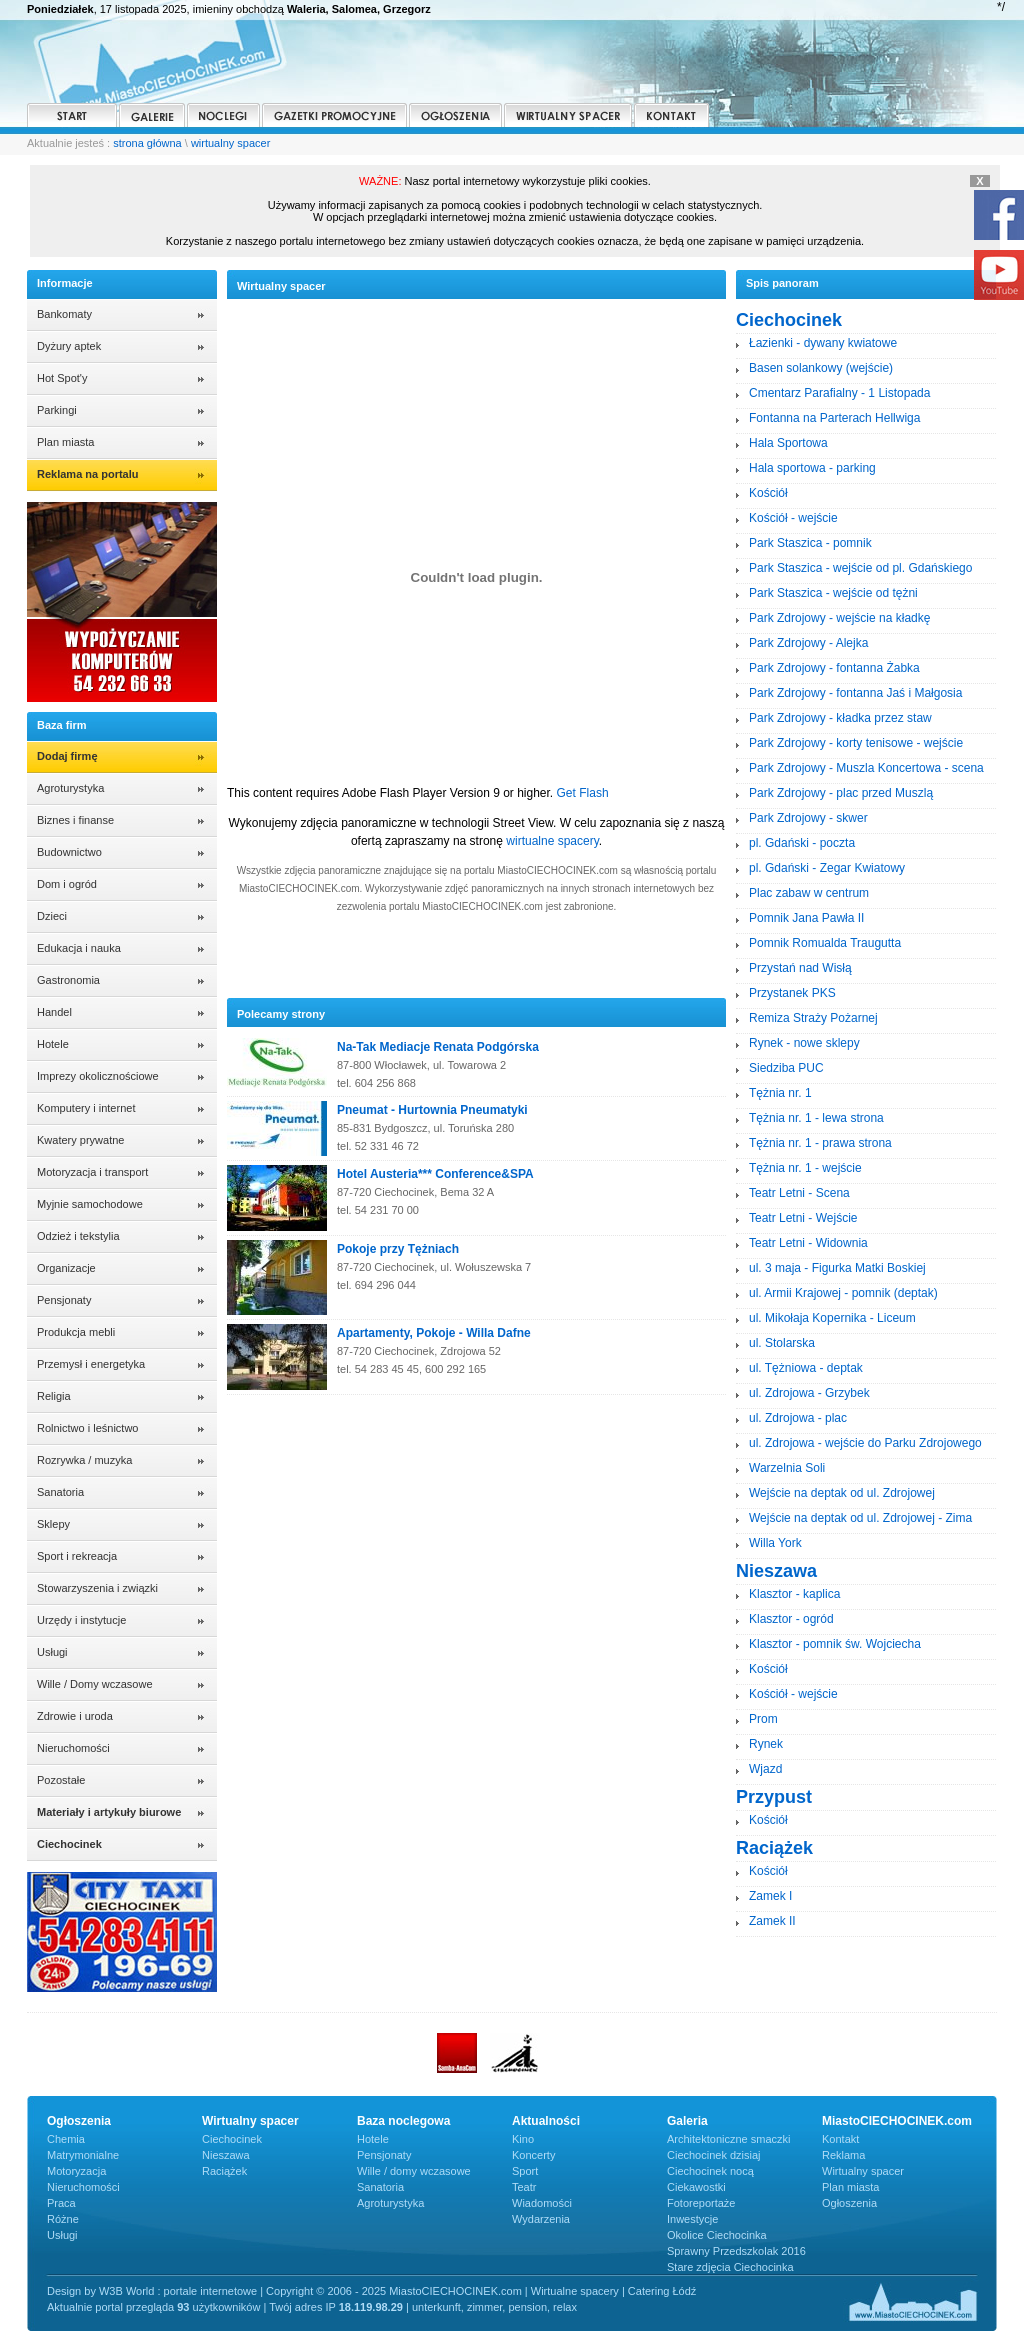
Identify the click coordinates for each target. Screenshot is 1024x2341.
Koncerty (533, 2155)
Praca (61, 2203)
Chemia (66, 2139)
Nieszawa (226, 2155)
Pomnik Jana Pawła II (806, 918)
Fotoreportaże (701, 2203)
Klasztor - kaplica (794, 1594)
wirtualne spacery (552, 841)
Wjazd (765, 1769)
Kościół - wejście (793, 518)
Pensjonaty (64, 1300)
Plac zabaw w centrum (809, 893)
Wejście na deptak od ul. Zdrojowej (842, 1493)
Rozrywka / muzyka (84, 1460)
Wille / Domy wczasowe (95, 1684)
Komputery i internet (86, 1108)
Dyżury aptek (69, 346)
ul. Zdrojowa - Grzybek (809, 1393)
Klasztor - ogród (791, 1619)
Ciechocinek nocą (710, 2171)
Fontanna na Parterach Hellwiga (834, 418)
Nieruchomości (73, 1748)
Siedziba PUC (786, 1068)
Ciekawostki (696, 2187)
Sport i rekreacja (77, 1556)
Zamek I (770, 1896)
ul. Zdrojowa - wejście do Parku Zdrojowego (865, 1443)
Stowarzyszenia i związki (97, 1588)
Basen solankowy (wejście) (821, 368)
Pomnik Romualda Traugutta (825, 943)
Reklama (843, 2155)
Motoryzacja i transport (92, 1172)
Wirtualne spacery (575, 2291)
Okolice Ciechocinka (717, 2235)
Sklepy (53, 1524)
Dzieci (52, 916)
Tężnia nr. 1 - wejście (805, 1168)
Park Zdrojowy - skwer (808, 818)
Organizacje (66, 1268)
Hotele (53, 1044)
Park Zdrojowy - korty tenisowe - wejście (856, 743)
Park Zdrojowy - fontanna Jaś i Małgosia (855, 693)
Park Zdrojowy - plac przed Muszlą (841, 793)
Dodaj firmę (67, 756)
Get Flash (583, 793)
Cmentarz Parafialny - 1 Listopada (839, 393)
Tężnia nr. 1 (780, 1093)
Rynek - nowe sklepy (804, 1043)
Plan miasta (65, 442)
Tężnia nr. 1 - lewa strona (816, 1118)
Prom (763, 1719)
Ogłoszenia (849, 2203)
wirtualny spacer (230, 143)
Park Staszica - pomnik (810, 543)
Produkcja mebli (76, 1332)
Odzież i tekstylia (78, 1236)
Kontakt (840, 2139)
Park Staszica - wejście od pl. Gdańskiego (860, 568)
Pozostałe (61, 1780)
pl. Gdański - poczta (802, 843)
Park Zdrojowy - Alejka (808, 643)
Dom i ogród (67, 884)
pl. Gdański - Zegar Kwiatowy (827, 868)
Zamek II (772, 1921)
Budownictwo (69, 852)
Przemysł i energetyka (91, 1364)
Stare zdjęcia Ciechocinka (730, 2267)
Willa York (775, 1543)
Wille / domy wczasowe (414, 2171)
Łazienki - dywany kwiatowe (823, 343)
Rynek (766, 1744)
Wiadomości (542, 2203)
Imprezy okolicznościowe (98, 1076)
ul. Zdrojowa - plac (798, 1418)
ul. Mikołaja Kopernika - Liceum (832, 1318)
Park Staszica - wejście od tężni (833, 593)
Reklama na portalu (87, 474)
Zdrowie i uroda (75, 1716)
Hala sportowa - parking (812, 468)
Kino (523, 2139)
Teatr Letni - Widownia (808, 1243)
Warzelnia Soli (787, 1468)
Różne (63, 2219)
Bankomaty (64, 314)
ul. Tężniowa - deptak (806, 1368)
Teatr (524, 2187)
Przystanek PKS (792, 993)
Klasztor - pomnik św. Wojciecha (835, 1644)
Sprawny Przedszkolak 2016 (736, 2251)
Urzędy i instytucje (81, 1620)
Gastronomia (68, 980)
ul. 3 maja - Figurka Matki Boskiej (837, 1268)
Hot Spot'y (62, 378)
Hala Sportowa (788, 443)
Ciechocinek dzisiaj (714, 2155)
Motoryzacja (76, 2171)
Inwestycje (692, 2219)
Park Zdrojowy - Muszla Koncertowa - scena (866, 768)
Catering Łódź (662, 2291)
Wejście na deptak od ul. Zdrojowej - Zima (860, 1518)
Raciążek (224, 2171)
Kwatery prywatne (80, 1140)
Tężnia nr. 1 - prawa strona (820, 1143)
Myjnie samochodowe (90, 1204)
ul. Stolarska (782, 1343)
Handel (54, 1012)
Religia (54, 1396)
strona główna (147, 143)
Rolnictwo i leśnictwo (87, 1428)
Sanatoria (60, 1492)
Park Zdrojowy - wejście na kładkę (839, 618)
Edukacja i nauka (79, 948)
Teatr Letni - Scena (799, 1193)
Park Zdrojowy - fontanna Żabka (834, 668)
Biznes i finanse (75, 820)
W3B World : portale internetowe (178, 2291)
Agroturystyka (70, 788)
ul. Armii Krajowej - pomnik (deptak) (843, 1293)
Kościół (768, 493)
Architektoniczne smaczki (729, 2139)
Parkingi (57, 410)
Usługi (52, 1652)
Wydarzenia (541, 2219)
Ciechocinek (232, 2139)
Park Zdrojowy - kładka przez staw (840, 718)
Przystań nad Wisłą (800, 968)
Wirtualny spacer (863, 2171)
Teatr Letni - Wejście (803, 1218)
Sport (525, 2171)
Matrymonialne (83, 2155)
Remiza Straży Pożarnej (813, 1018)
